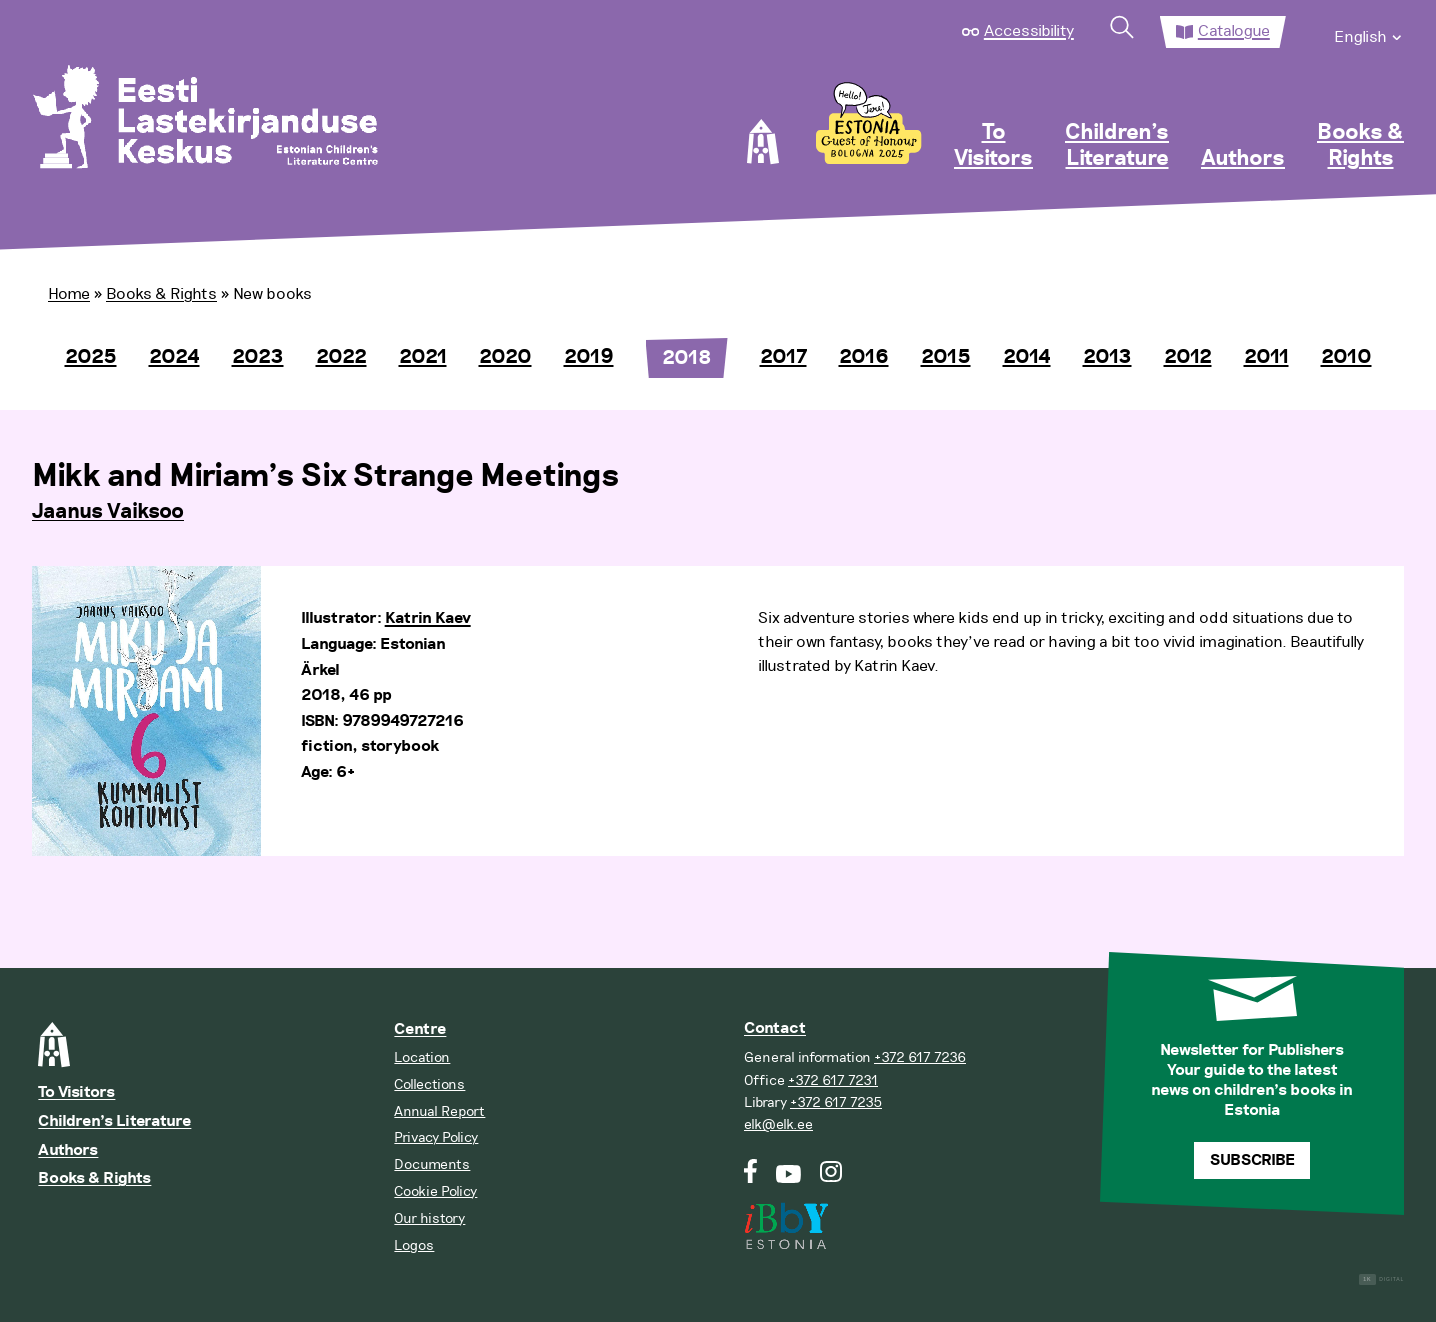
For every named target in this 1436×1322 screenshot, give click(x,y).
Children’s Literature (1117, 146)
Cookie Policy (435, 1191)
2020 (505, 357)
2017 (783, 357)
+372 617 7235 (836, 1102)
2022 (341, 357)
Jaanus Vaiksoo (108, 512)
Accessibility (1029, 31)
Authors (1243, 159)
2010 (1346, 357)
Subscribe (1252, 1160)
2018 (687, 358)
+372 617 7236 (920, 1057)
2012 (1188, 357)
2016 (864, 357)
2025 (91, 357)
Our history (429, 1218)
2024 (174, 357)
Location (422, 1057)
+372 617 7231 (833, 1080)
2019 (589, 357)
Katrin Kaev (428, 618)
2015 (946, 357)
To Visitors (993, 146)
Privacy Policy (436, 1137)
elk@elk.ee (778, 1124)
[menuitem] (1369, 32)
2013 (1107, 357)
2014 (1027, 357)
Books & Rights (1360, 146)
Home (69, 294)
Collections (429, 1084)
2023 (258, 357)
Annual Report (439, 1111)
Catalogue (1234, 31)
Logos (414, 1245)
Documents (432, 1164)
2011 (1266, 357)
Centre (420, 1029)
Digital (1381, 1279)
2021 (423, 357)
